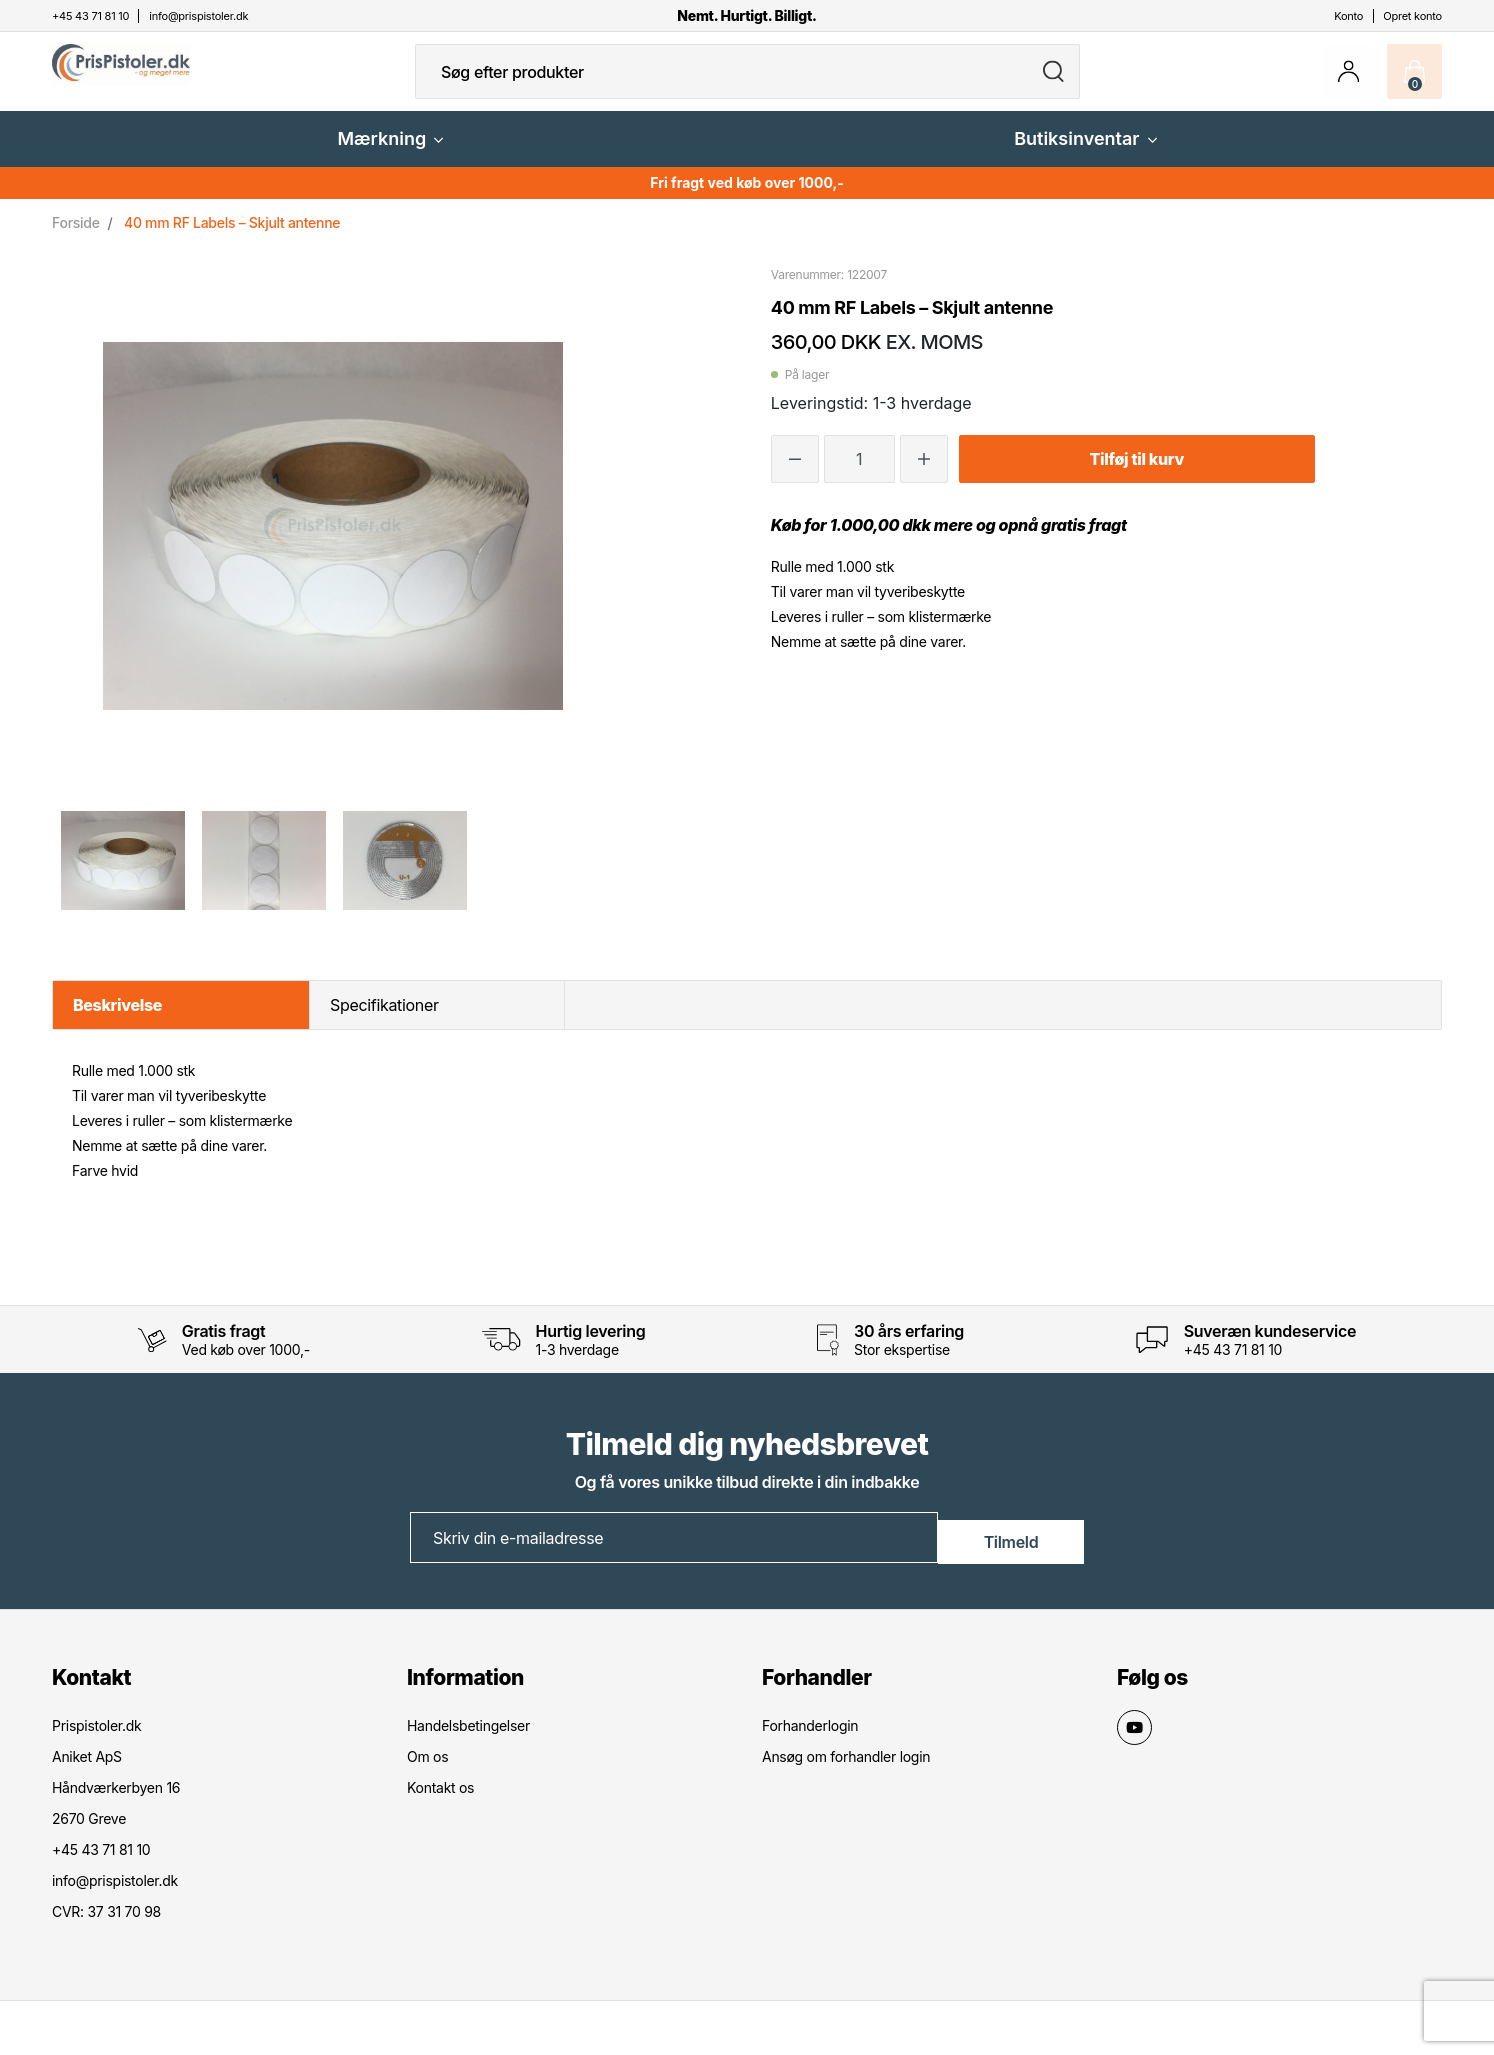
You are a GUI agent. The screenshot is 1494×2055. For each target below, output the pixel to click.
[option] (122, 876)
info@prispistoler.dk (115, 1894)
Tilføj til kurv (1137, 475)
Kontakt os (440, 1801)
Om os (427, 1770)
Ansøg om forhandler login (846, 1770)
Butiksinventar (1085, 154)
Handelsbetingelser (468, 1739)
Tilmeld (1011, 1552)
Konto (1348, 16)
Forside (76, 238)
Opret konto (1412, 16)
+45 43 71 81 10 (1233, 1365)
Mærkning (390, 154)
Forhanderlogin (810, 1739)
